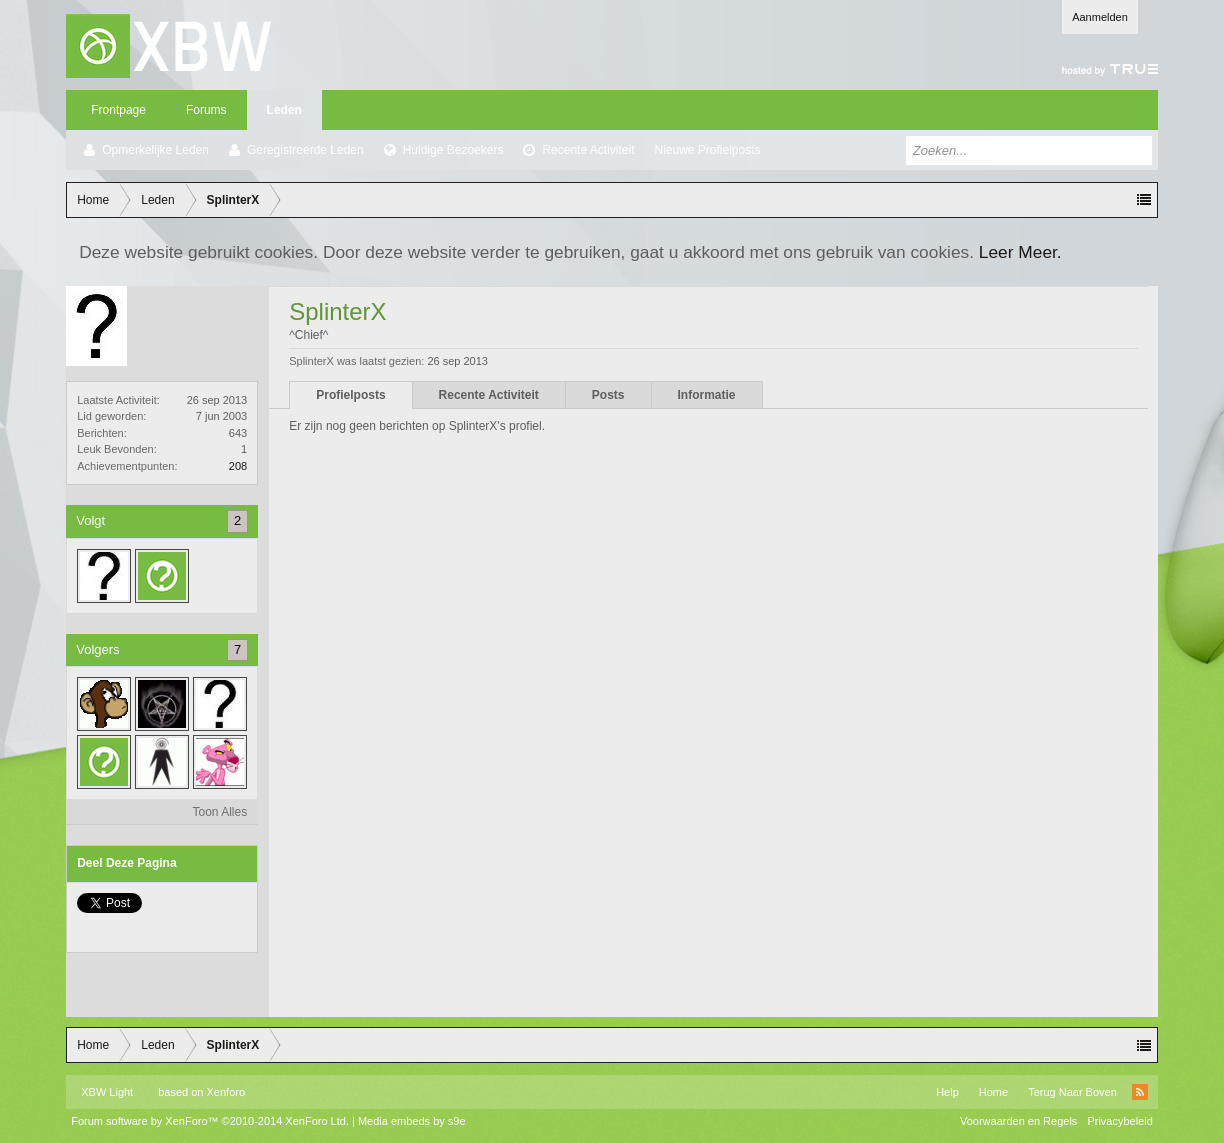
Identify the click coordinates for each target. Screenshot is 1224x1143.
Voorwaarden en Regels (1018, 1121)
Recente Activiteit (588, 150)
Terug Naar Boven (1072, 1092)
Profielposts (350, 395)
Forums (206, 110)
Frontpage (118, 110)
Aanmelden (1100, 17)
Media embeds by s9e (412, 1121)
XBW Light (107, 1092)
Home (993, 1092)
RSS (1140, 1092)
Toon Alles (220, 812)
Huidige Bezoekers (453, 150)
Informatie (707, 395)
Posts (608, 395)
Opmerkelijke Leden (155, 150)
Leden (284, 110)
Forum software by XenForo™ (210, 1121)
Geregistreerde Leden (305, 150)
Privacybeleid (1119, 1121)
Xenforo (226, 1092)
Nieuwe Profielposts (707, 150)
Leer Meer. (1020, 252)
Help (947, 1092)
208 (238, 466)
